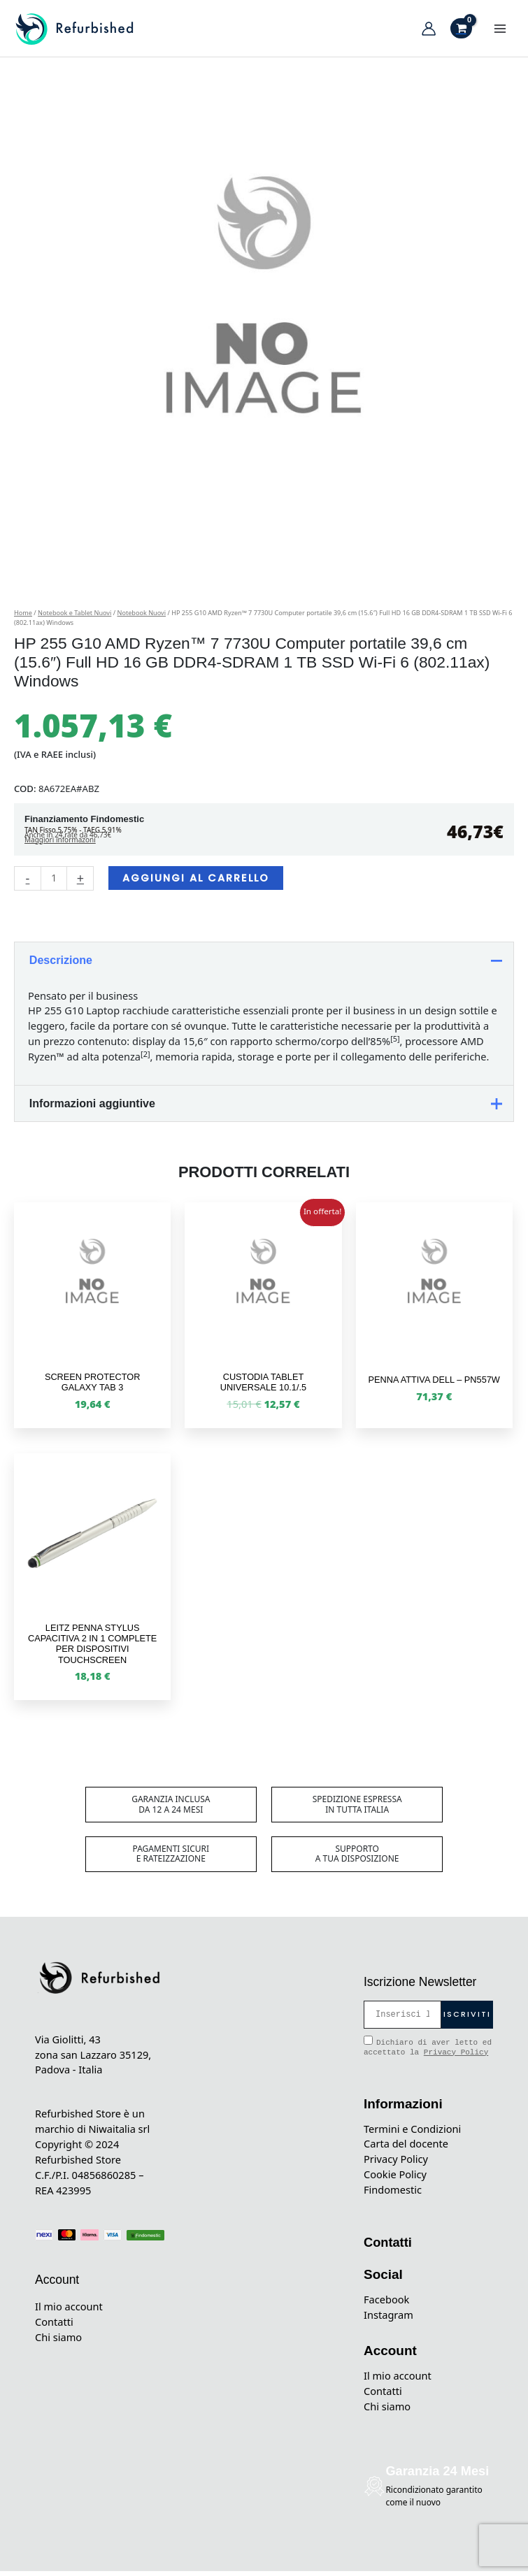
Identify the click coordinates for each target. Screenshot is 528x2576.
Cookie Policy (395, 2179)
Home (23, 617)
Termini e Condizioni (412, 2133)
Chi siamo (58, 2342)
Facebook (386, 2304)
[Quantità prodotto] (54, 883)
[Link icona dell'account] (428, 30)
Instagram (388, 2319)
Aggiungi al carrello (195, 883)
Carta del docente (406, 2149)
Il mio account (69, 2311)
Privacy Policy (456, 2057)
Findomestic (393, 2194)
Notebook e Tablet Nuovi (74, 617)
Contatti (54, 2326)
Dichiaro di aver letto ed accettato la (428, 2051)
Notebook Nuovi (141, 617)
